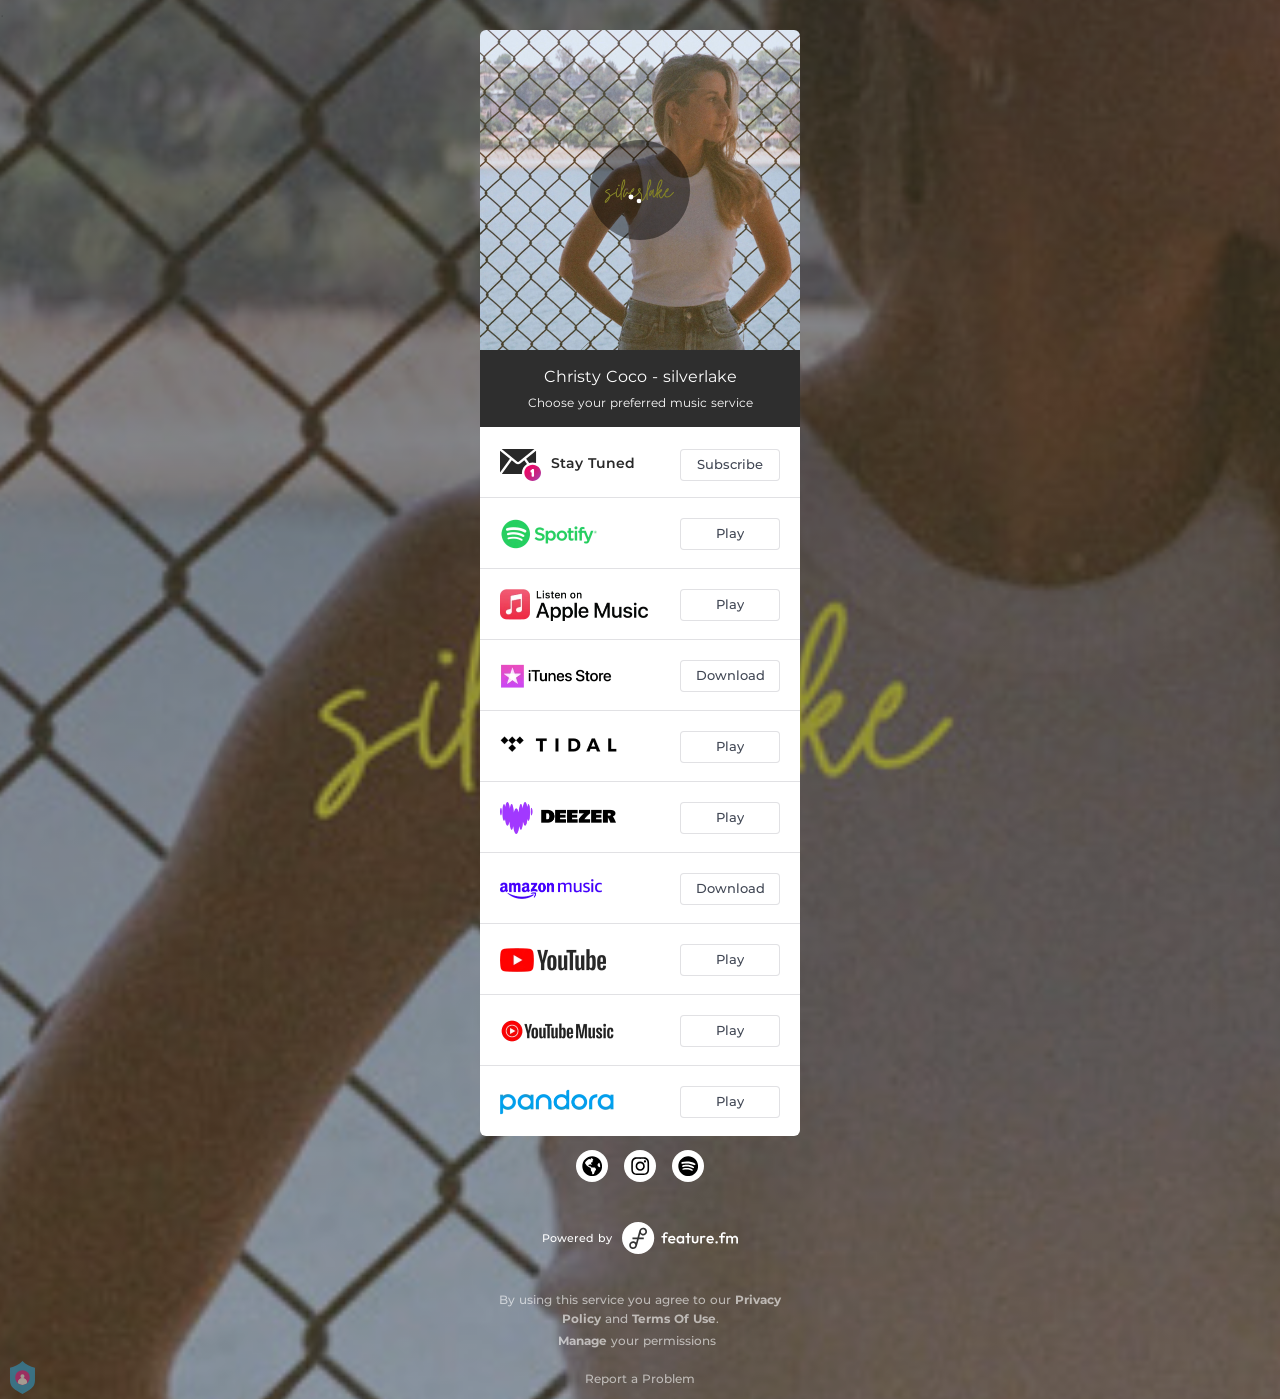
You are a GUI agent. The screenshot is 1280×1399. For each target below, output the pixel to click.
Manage (582, 1340)
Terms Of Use (674, 1318)
